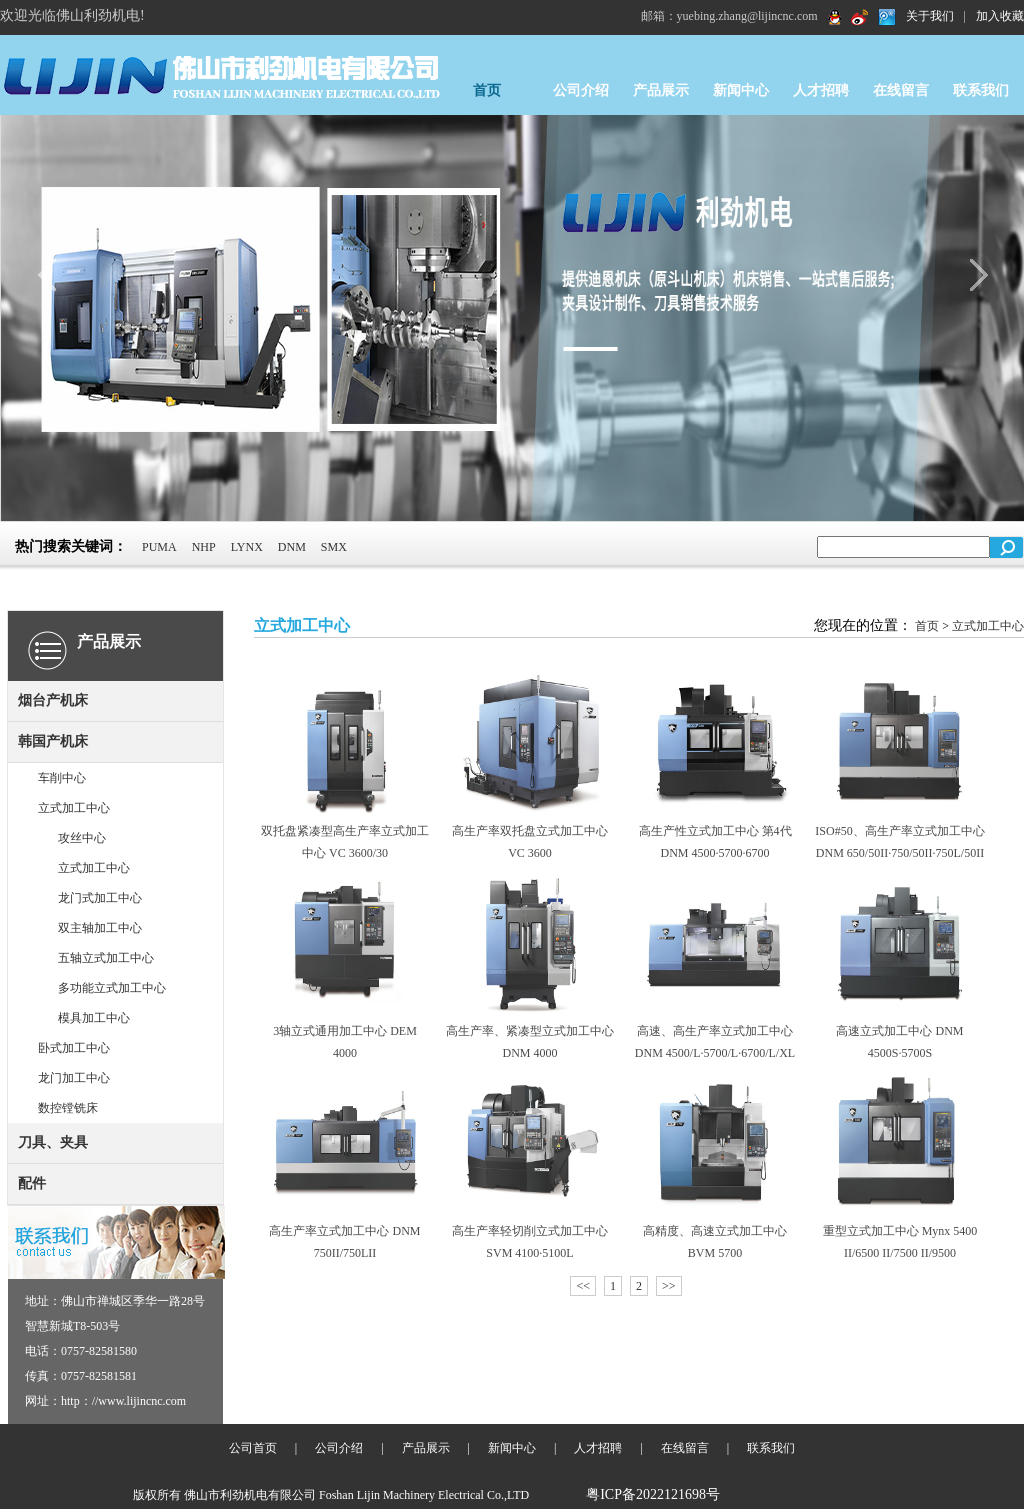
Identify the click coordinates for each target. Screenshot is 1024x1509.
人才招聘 (821, 90)
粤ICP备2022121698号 (653, 1494)
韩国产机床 (53, 741)
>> (669, 1286)
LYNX (247, 547)
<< (583, 1286)
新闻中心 (741, 90)
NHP (204, 547)
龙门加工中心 (74, 1078)
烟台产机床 (53, 700)
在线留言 (901, 90)
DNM (292, 547)
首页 (487, 90)
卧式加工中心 (74, 1048)
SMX (334, 547)
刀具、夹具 (53, 1142)
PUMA (159, 547)
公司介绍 (581, 90)
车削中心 (62, 778)
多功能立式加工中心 (112, 988)
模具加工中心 (94, 1018)
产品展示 (661, 90)
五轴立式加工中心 (106, 958)
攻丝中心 (82, 838)
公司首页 (253, 1448)
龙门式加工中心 (100, 898)
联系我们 (981, 90)
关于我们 (930, 16)
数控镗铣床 (68, 1108)
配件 (32, 1183)
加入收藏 (1000, 16)
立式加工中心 (74, 808)
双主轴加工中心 (100, 928)
